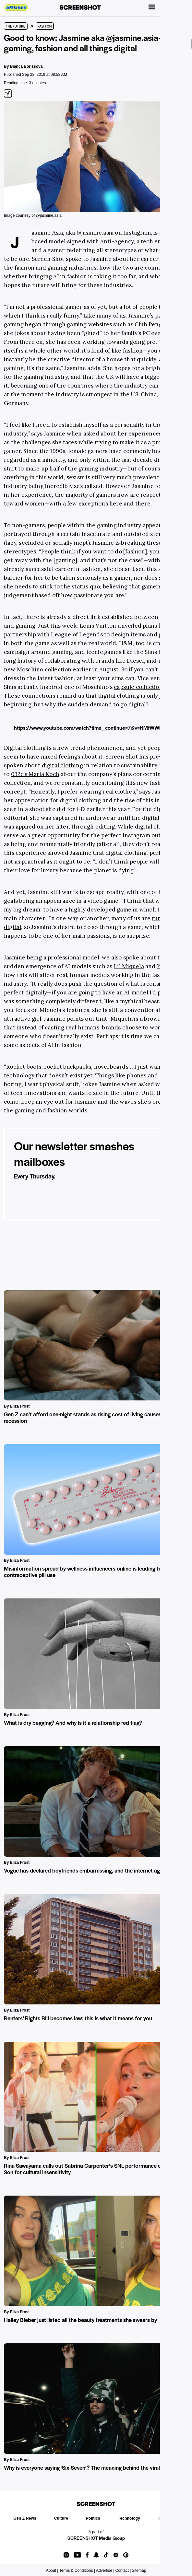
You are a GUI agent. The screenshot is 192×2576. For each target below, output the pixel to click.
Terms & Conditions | (77, 2570)
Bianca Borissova (26, 66)
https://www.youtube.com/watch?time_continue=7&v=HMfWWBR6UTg (96, 727)
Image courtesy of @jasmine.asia (33, 215)
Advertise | (105, 2570)
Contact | (123, 2570)
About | (52, 2570)
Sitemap (139, 2570)
